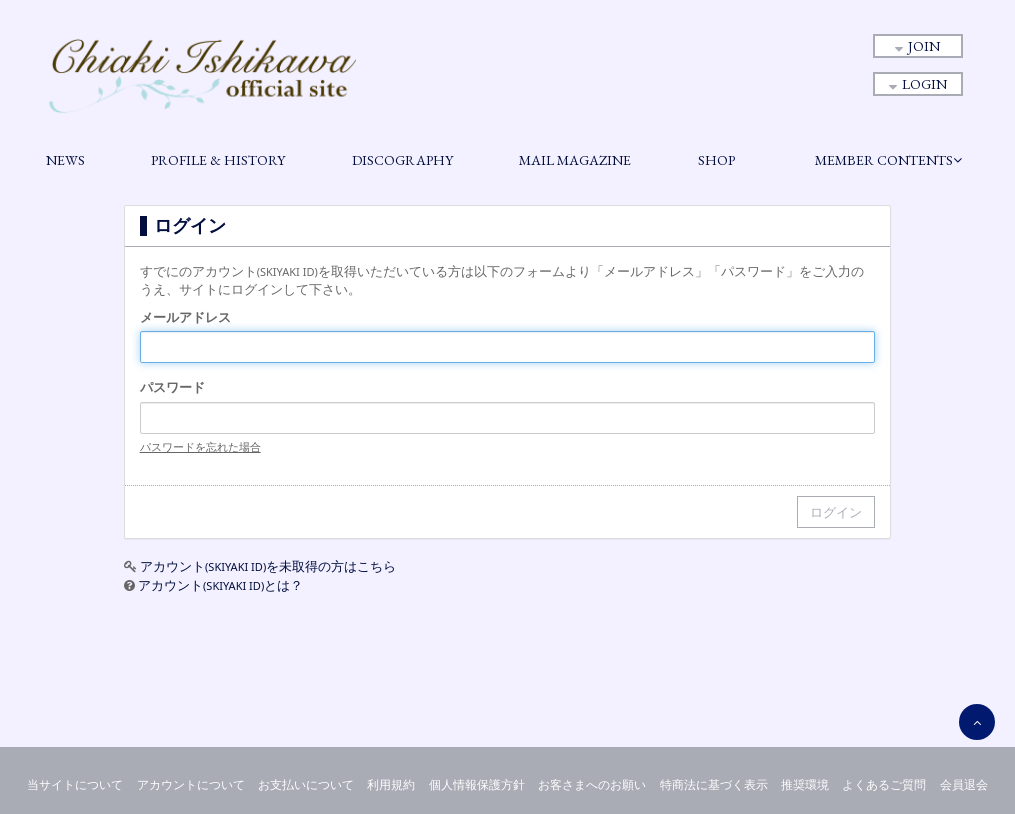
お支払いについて (306, 784)
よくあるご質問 (884, 784)
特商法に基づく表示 (714, 784)
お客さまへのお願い (592, 784)
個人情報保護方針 (477, 784)
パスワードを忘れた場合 (200, 446)
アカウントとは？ (220, 585)
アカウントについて (191, 784)
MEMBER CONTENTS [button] (888, 160)
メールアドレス (185, 317)
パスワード (172, 387)
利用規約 (391, 784)
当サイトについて (75, 784)
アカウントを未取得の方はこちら (268, 566)
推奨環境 (805, 784)
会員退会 (964, 784)
